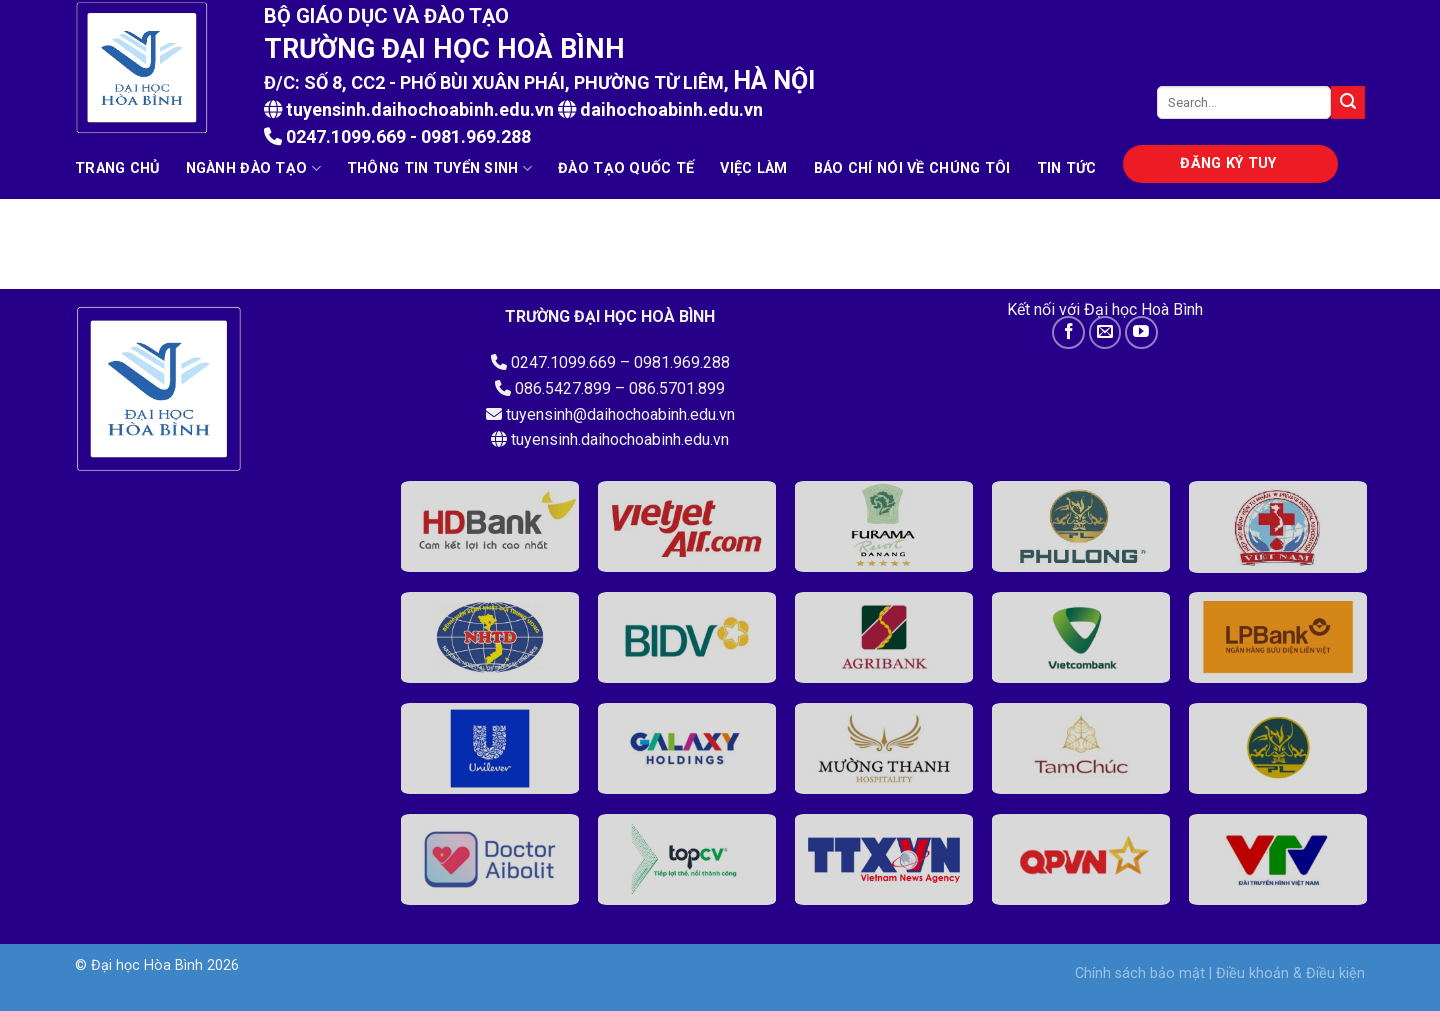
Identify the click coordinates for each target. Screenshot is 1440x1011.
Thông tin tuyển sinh (439, 168)
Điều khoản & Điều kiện (1290, 973)
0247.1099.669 (344, 136)
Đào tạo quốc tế (626, 168)
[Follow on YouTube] (1141, 332)
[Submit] (1348, 103)
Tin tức (1067, 168)
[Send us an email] (1105, 332)
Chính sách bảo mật (1140, 973)
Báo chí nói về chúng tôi (912, 168)
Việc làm (753, 168)
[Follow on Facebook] (1068, 332)
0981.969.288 (476, 136)
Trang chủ (117, 168)
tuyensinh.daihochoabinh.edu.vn (409, 109)
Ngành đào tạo (253, 168)
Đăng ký (1228, 163)
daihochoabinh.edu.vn (671, 109)
